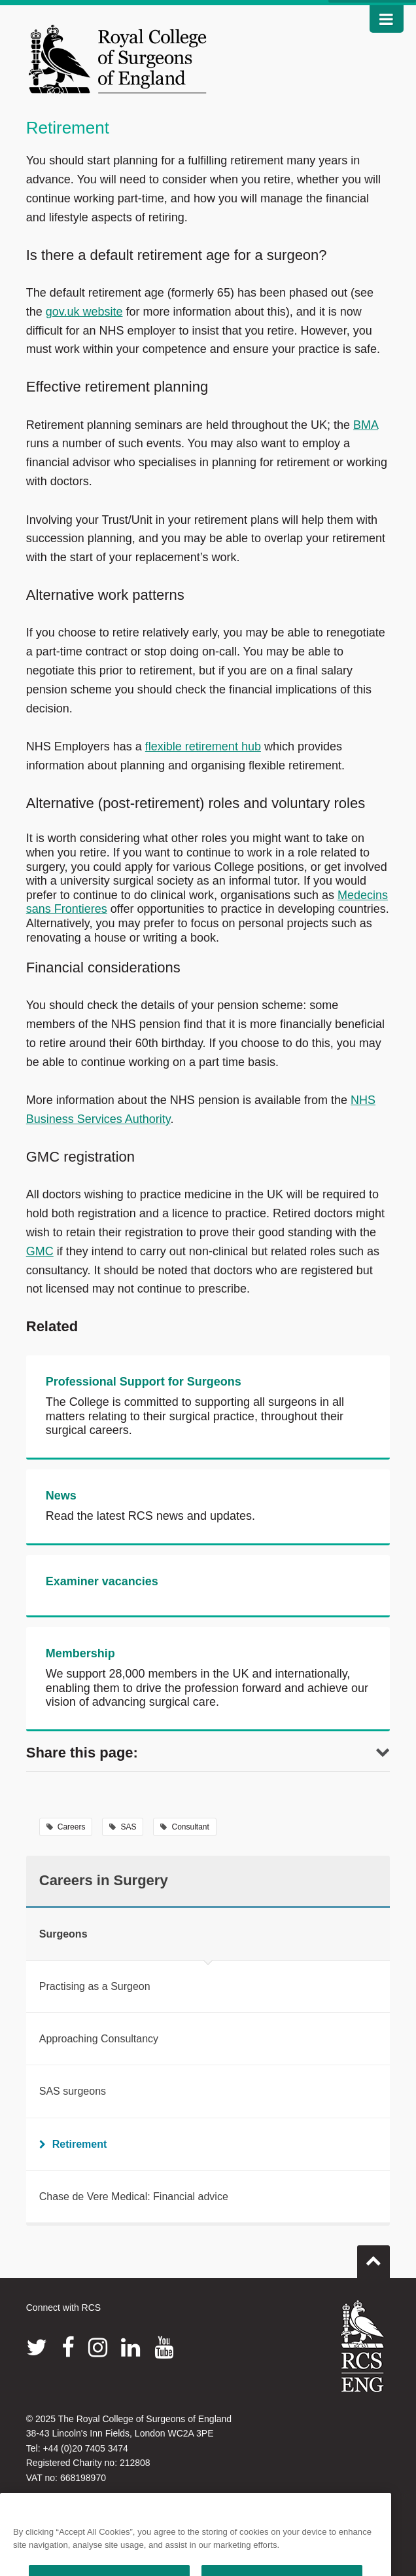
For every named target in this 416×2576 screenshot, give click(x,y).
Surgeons (63, 1934)
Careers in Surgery (103, 1880)
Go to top (373, 2256)
